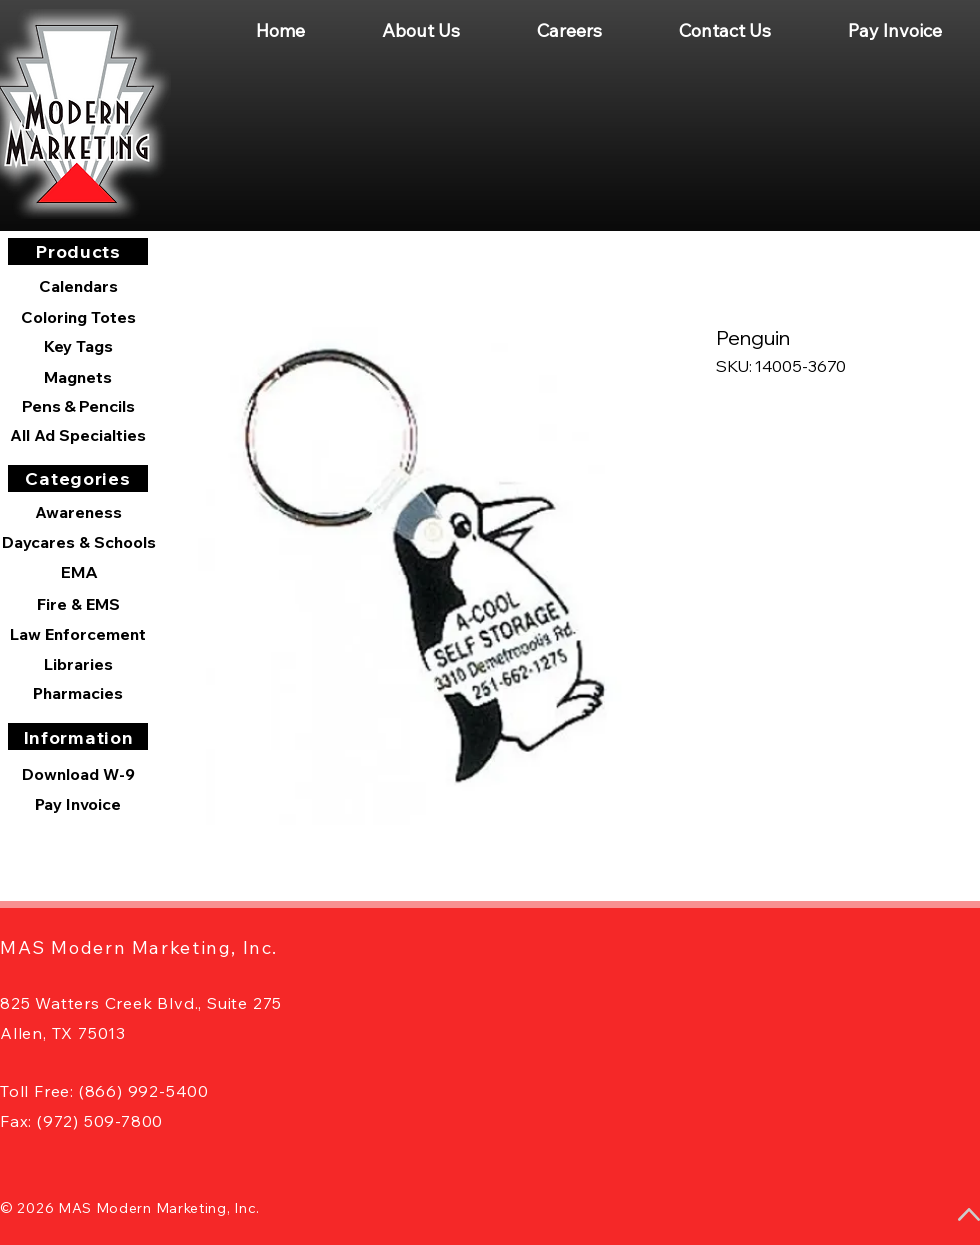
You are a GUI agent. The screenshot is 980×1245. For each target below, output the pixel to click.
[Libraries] (78, 664)
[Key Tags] (78, 346)
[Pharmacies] (78, 693)
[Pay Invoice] (78, 804)
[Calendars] (78, 286)
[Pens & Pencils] (78, 406)
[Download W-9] (78, 774)
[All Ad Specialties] (78, 435)
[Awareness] (78, 512)
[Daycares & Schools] (79, 542)
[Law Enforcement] (78, 634)
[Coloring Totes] (78, 317)
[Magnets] (78, 377)
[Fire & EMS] (78, 604)
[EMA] (79, 572)
